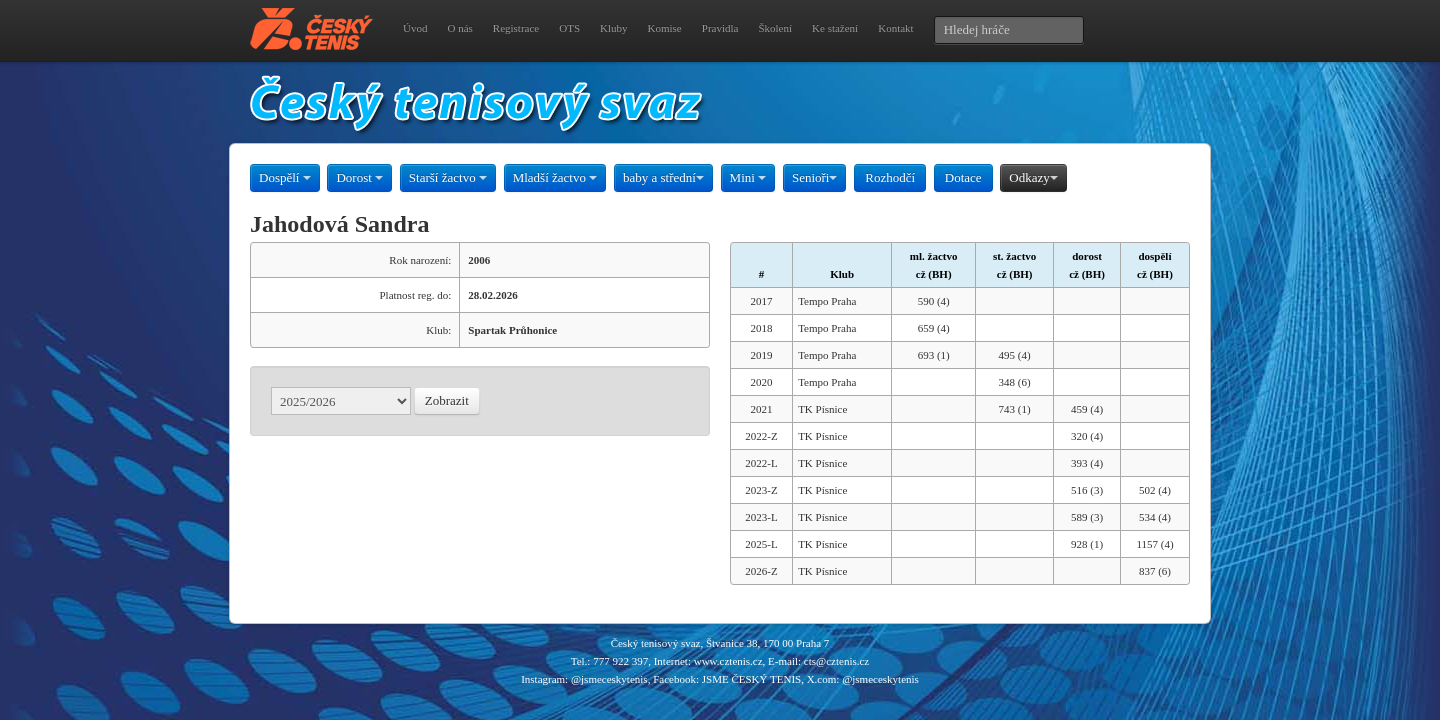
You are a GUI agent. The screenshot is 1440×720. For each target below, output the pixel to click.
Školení (775, 28)
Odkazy (1033, 177)
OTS (569, 28)
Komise (665, 28)
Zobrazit (447, 400)
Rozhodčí (890, 177)
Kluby (614, 28)
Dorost (359, 177)
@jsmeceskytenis (609, 679)
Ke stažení (835, 28)
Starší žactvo (448, 177)
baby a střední (663, 177)
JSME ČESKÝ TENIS (751, 679)
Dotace (963, 177)
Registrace (516, 28)
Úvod (415, 28)
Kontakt (895, 28)
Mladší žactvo (555, 177)
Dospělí (285, 177)
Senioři (815, 177)
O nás (459, 28)
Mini (748, 177)
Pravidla (720, 28)
